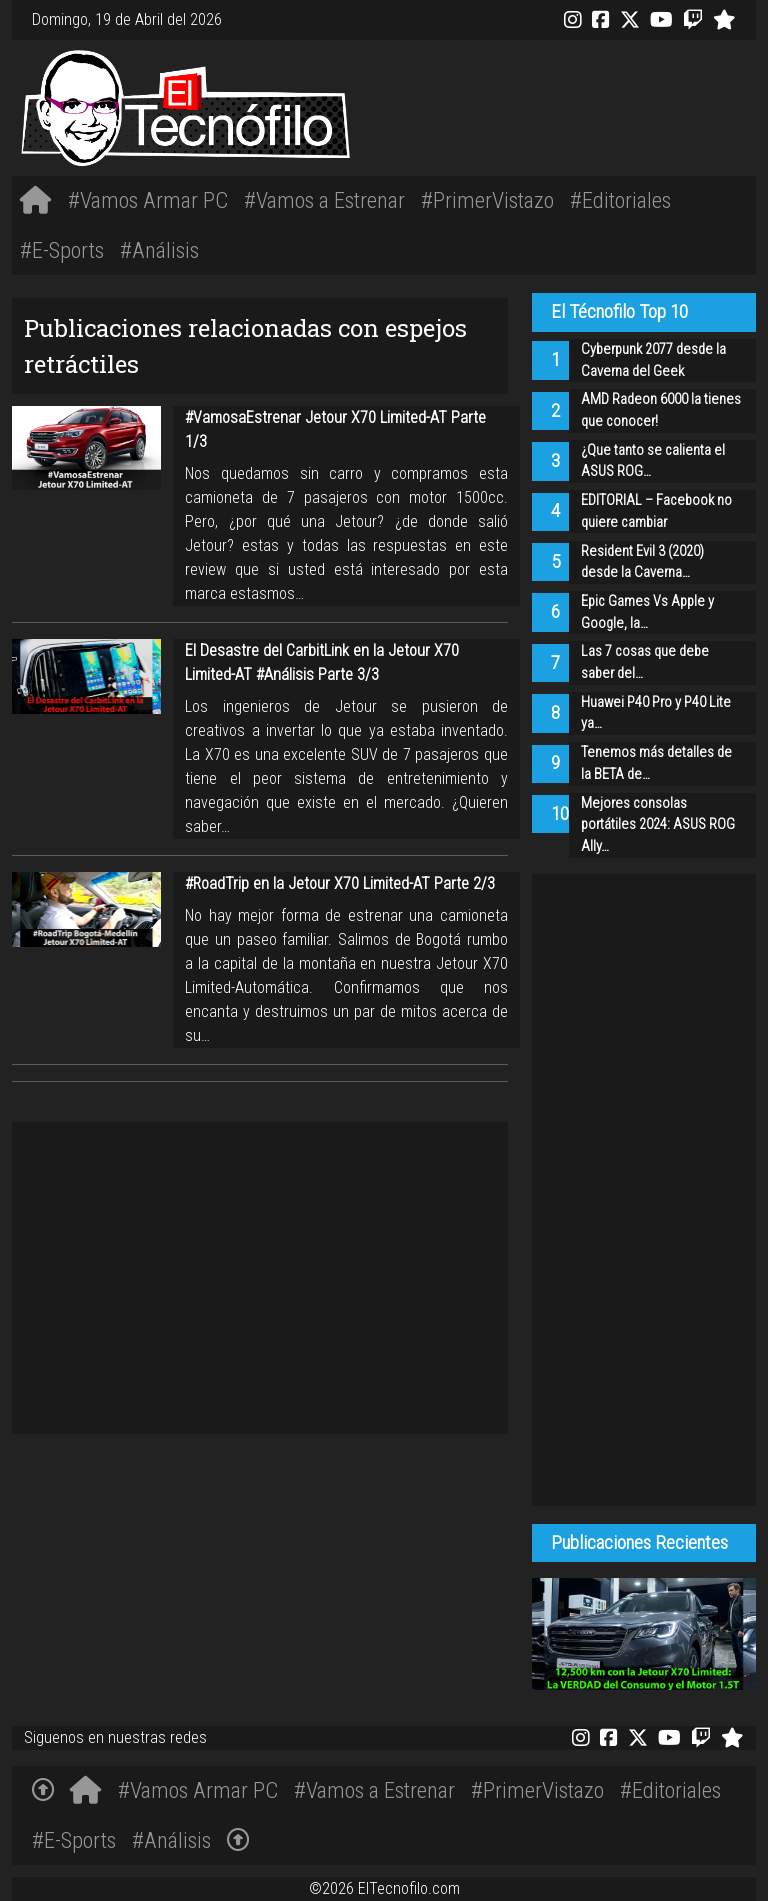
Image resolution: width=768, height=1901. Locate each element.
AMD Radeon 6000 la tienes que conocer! (661, 410)
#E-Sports (62, 250)
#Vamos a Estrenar (324, 200)
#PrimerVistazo (487, 200)
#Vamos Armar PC (148, 200)
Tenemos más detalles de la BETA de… (656, 763)
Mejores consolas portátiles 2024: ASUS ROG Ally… (658, 825)
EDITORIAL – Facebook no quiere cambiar (656, 511)
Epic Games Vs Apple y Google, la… (647, 612)
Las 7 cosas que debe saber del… (645, 662)
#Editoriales (620, 200)
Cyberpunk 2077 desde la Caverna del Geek (653, 360)
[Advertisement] (539, 105)
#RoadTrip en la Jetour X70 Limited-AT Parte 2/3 (340, 883)
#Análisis (159, 250)
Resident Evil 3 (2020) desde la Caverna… (642, 562)
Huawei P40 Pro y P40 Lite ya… (656, 713)
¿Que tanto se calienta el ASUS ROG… (653, 461)
